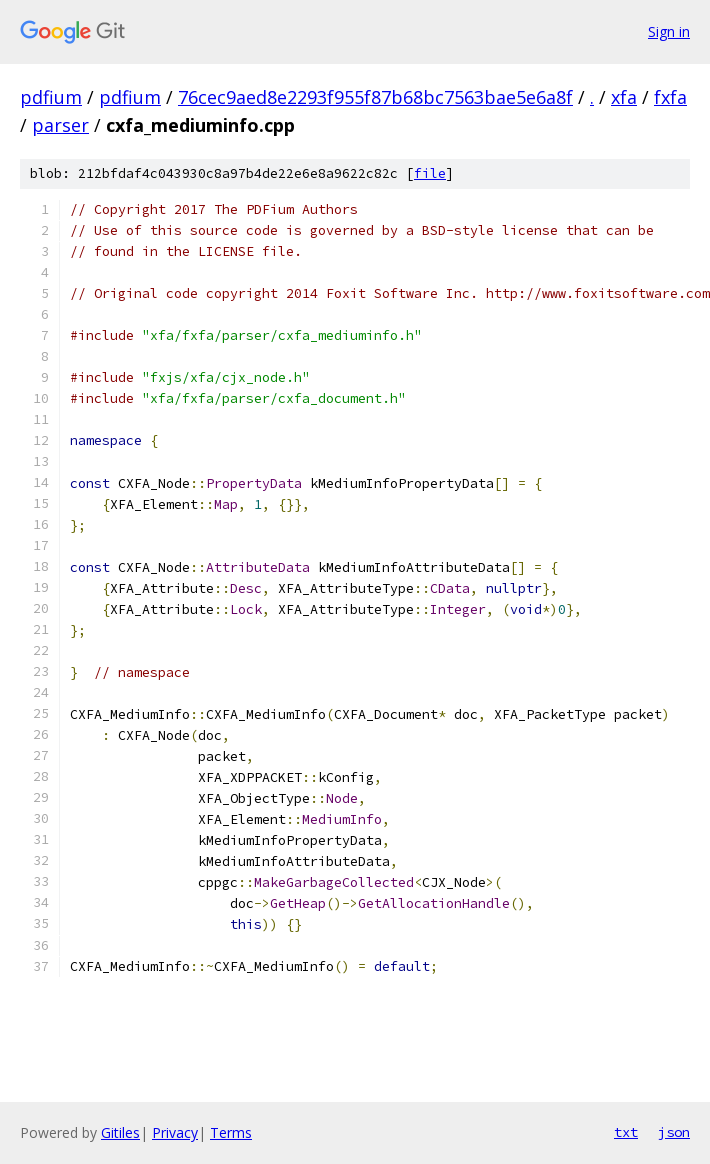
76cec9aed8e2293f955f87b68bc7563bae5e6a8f (375, 97)
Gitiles (120, 1132)
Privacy (175, 1132)
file (430, 173)
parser (60, 125)
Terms (231, 1132)
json (674, 1132)
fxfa (670, 97)
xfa (624, 97)
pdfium (51, 97)
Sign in (669, 31)
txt (626, 1132)
